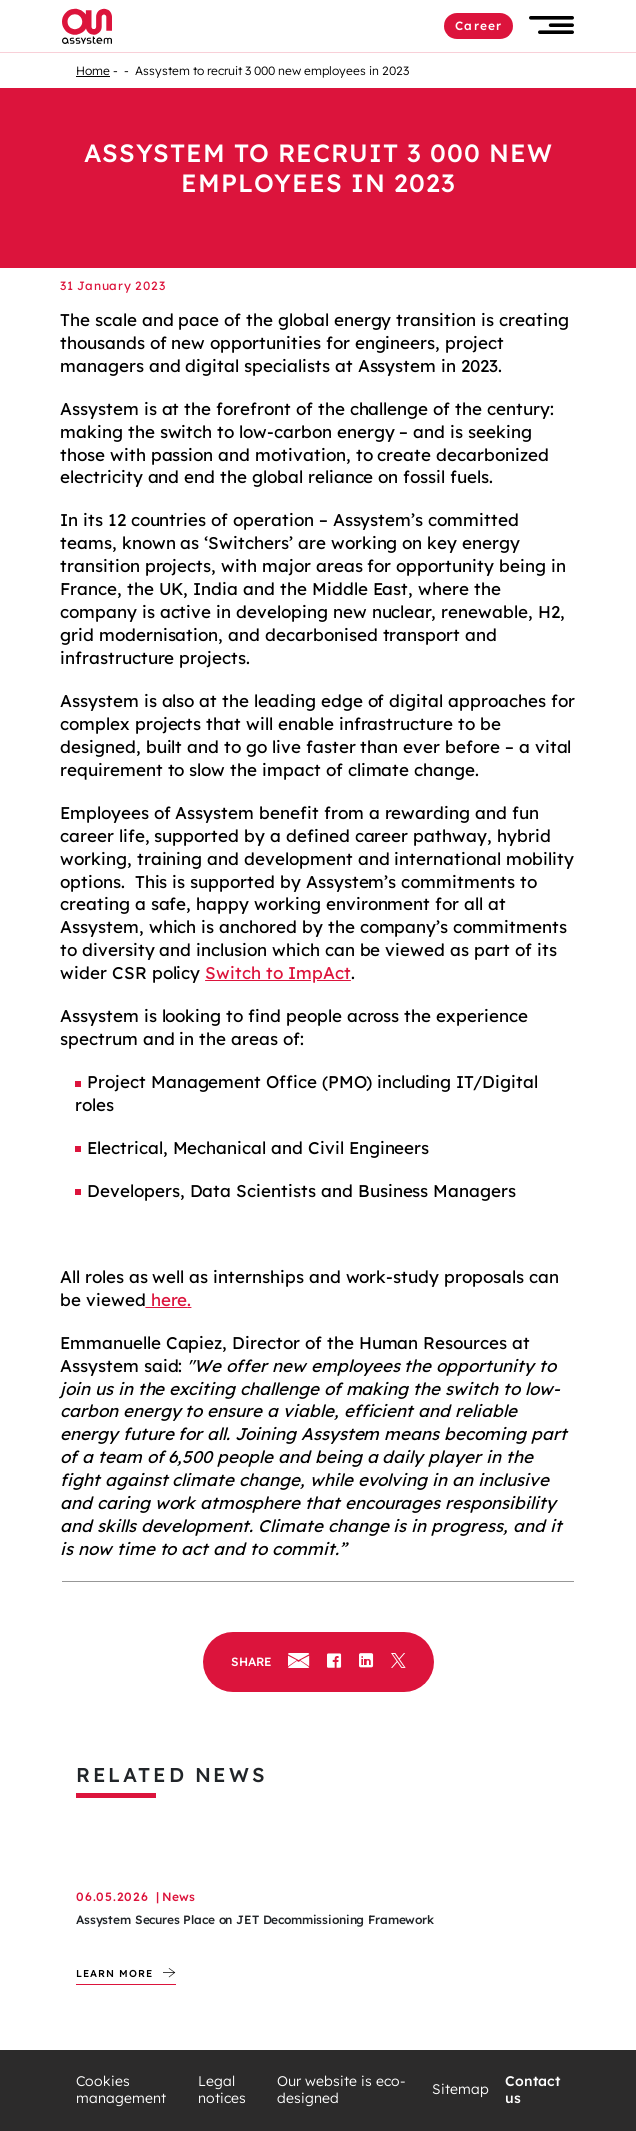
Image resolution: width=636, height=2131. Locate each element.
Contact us (532, 2090)
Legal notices (222, 2090)
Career (478, 25)
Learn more (114, 1974)
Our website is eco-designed (341, 2090)
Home (93, 70)
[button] (551, 25)
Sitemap (460, 2089)
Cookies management (121, 2090)
